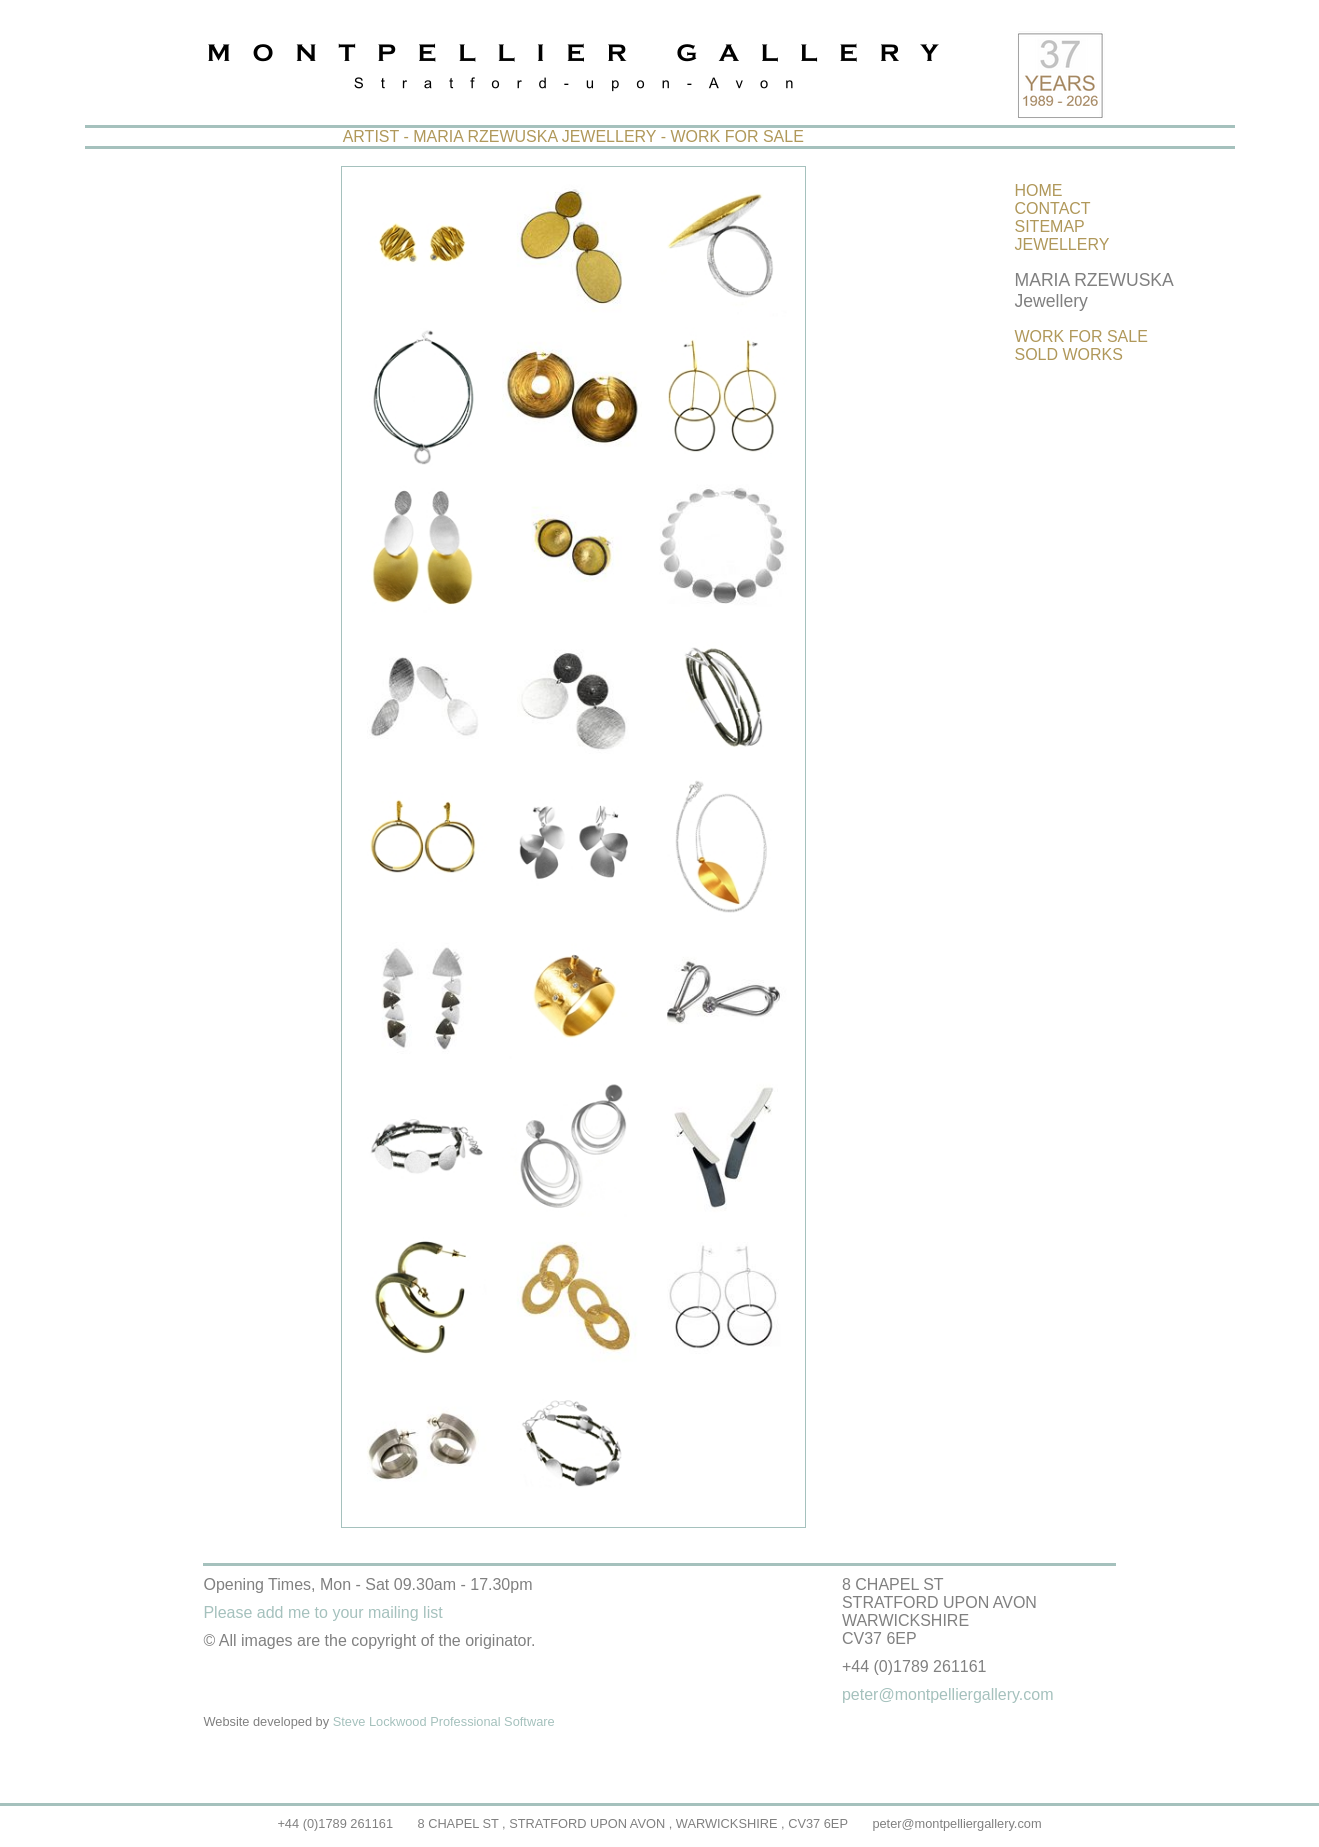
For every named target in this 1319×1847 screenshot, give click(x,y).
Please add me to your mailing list (322, 1612)
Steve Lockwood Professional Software (444, 1721)
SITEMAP (1050, 226)
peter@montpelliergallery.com (956, 1823)
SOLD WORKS (1069, 354)
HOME (1039, 190)
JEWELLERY (1062, 244)
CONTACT (1053, 208)
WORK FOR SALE (1081, 336)
